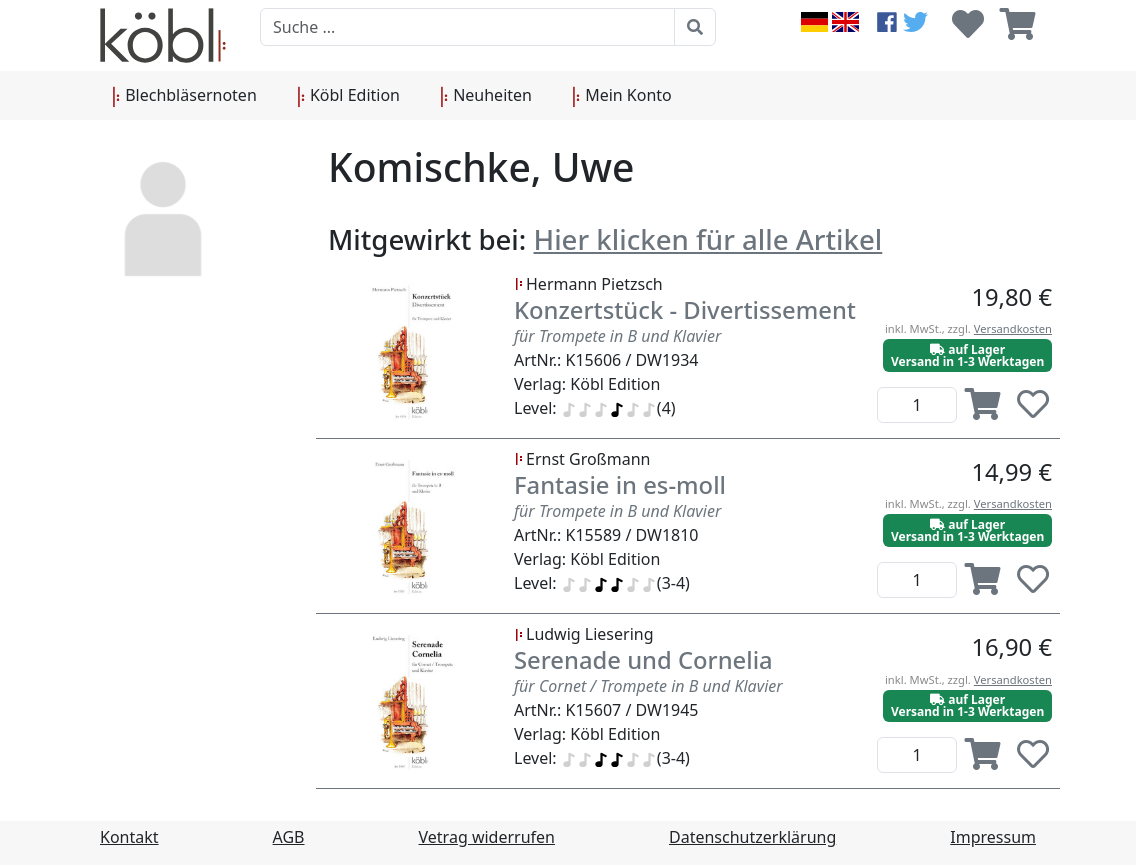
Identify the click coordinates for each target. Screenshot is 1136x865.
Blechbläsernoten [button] (184, 96)
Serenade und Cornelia (643, 660)
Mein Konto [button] (622, 96)
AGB (289, 837)
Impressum (993, 837)
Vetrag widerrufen (487, 837)
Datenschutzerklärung (752, 837)
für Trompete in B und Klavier (617, 336)
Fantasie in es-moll (620, 485)
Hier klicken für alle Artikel (708, 239)
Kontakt (129, 837)
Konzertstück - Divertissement (685, 310)
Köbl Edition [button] (348, 96)
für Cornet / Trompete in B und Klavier (648, 686)
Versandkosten (1013, 328)
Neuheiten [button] (486, 96)
